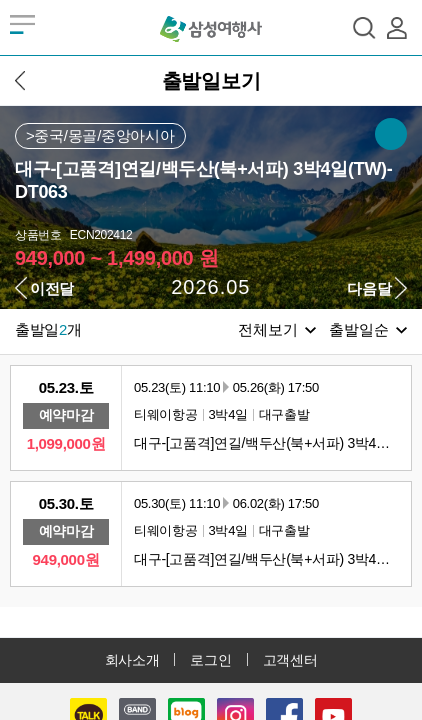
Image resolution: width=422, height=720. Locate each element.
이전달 (52, 288)
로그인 (210, 660)
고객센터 (290, 660)
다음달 (369, 288)
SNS (391, 134)
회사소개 (132, 660)
